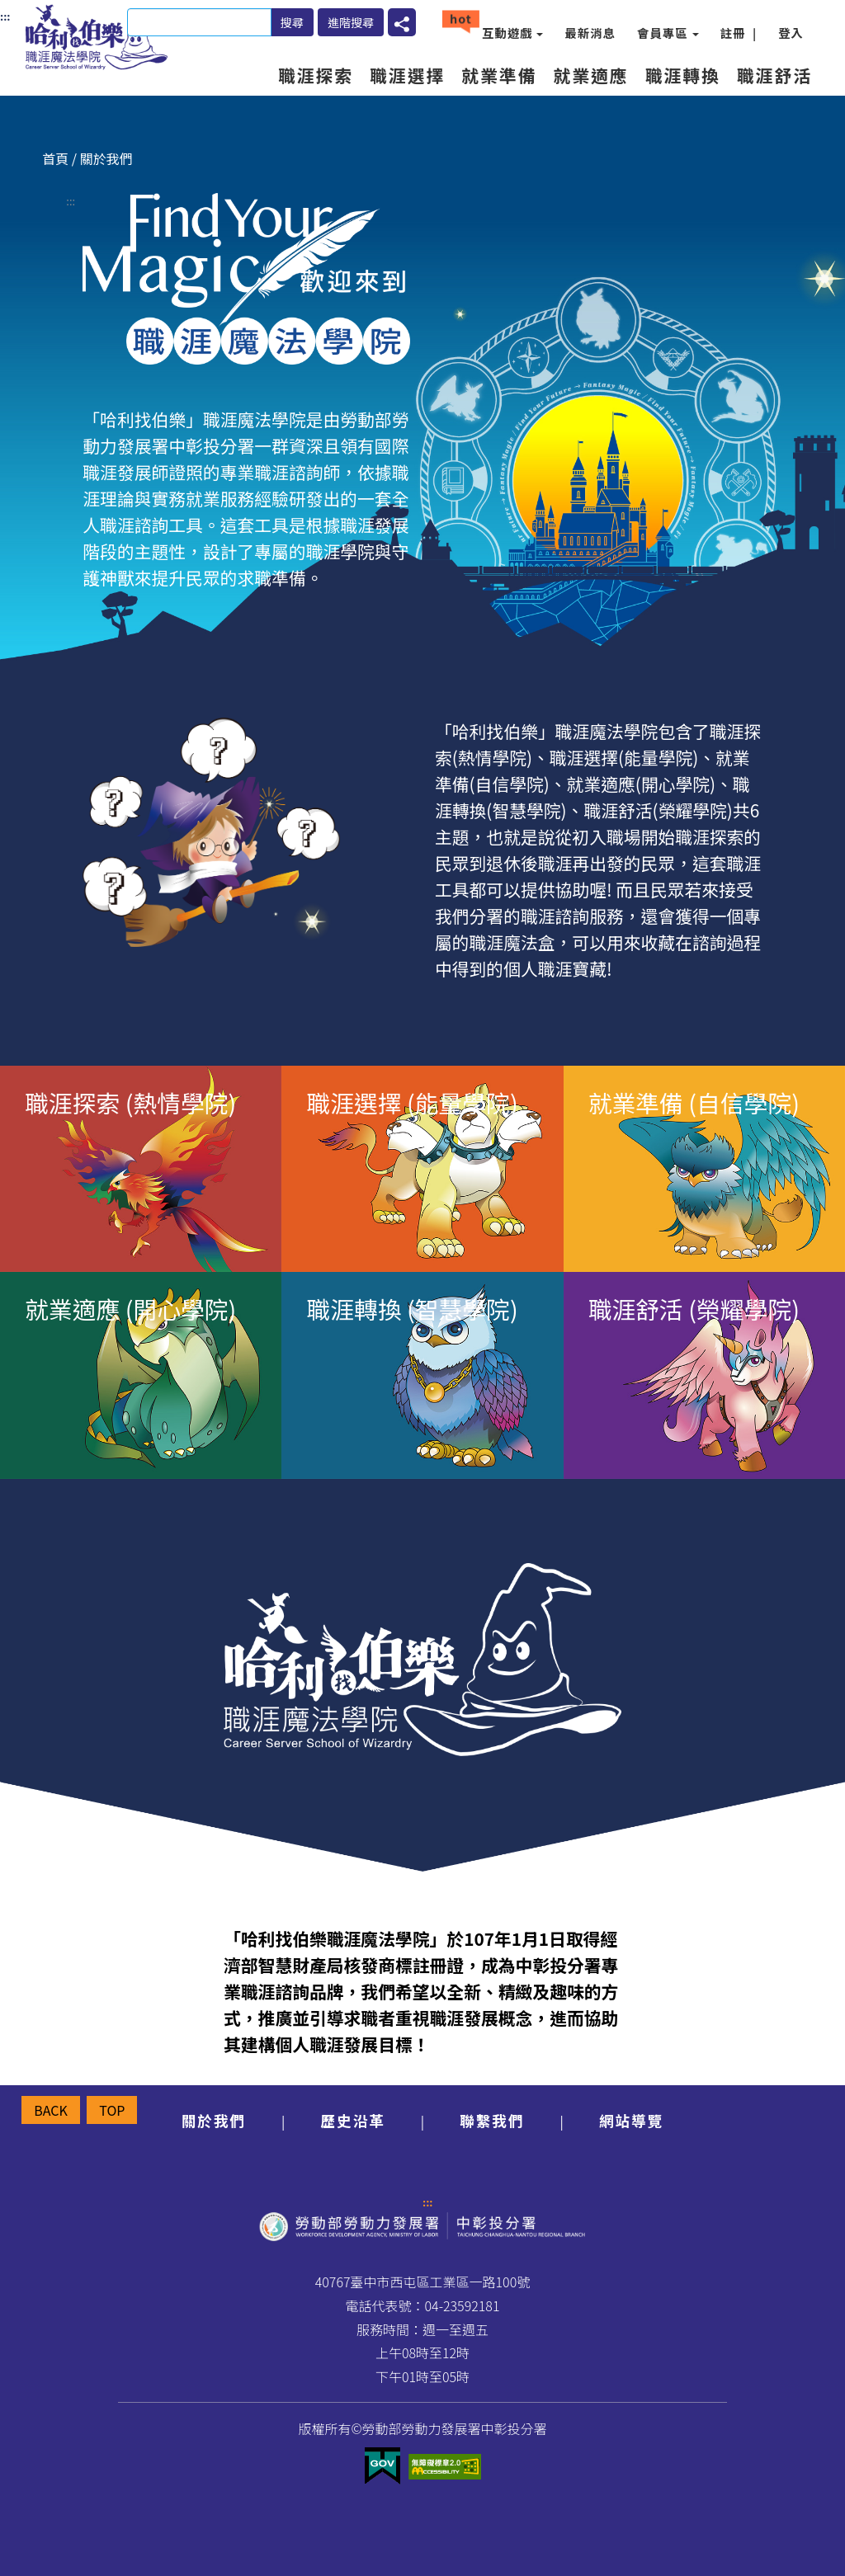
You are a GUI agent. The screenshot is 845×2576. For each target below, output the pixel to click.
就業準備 (498, 75)
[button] (402, 22)
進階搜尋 (351, 22)
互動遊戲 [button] (513, 32)
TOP (112, 2110)
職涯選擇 (407, 75)
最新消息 (590, 32)
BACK (51, 2110)
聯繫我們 (492, 2120)
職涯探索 (315, 75)
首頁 (55, 158)
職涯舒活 (774, 75)
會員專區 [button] (668, 32)
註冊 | (739, 32)
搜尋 (292, 22)
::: (70, 201)
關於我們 (214, 2120)
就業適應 (590, 75)
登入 (791, 32)
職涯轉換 (682, 75)
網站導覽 (631, 2120)
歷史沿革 (352, 2120)
